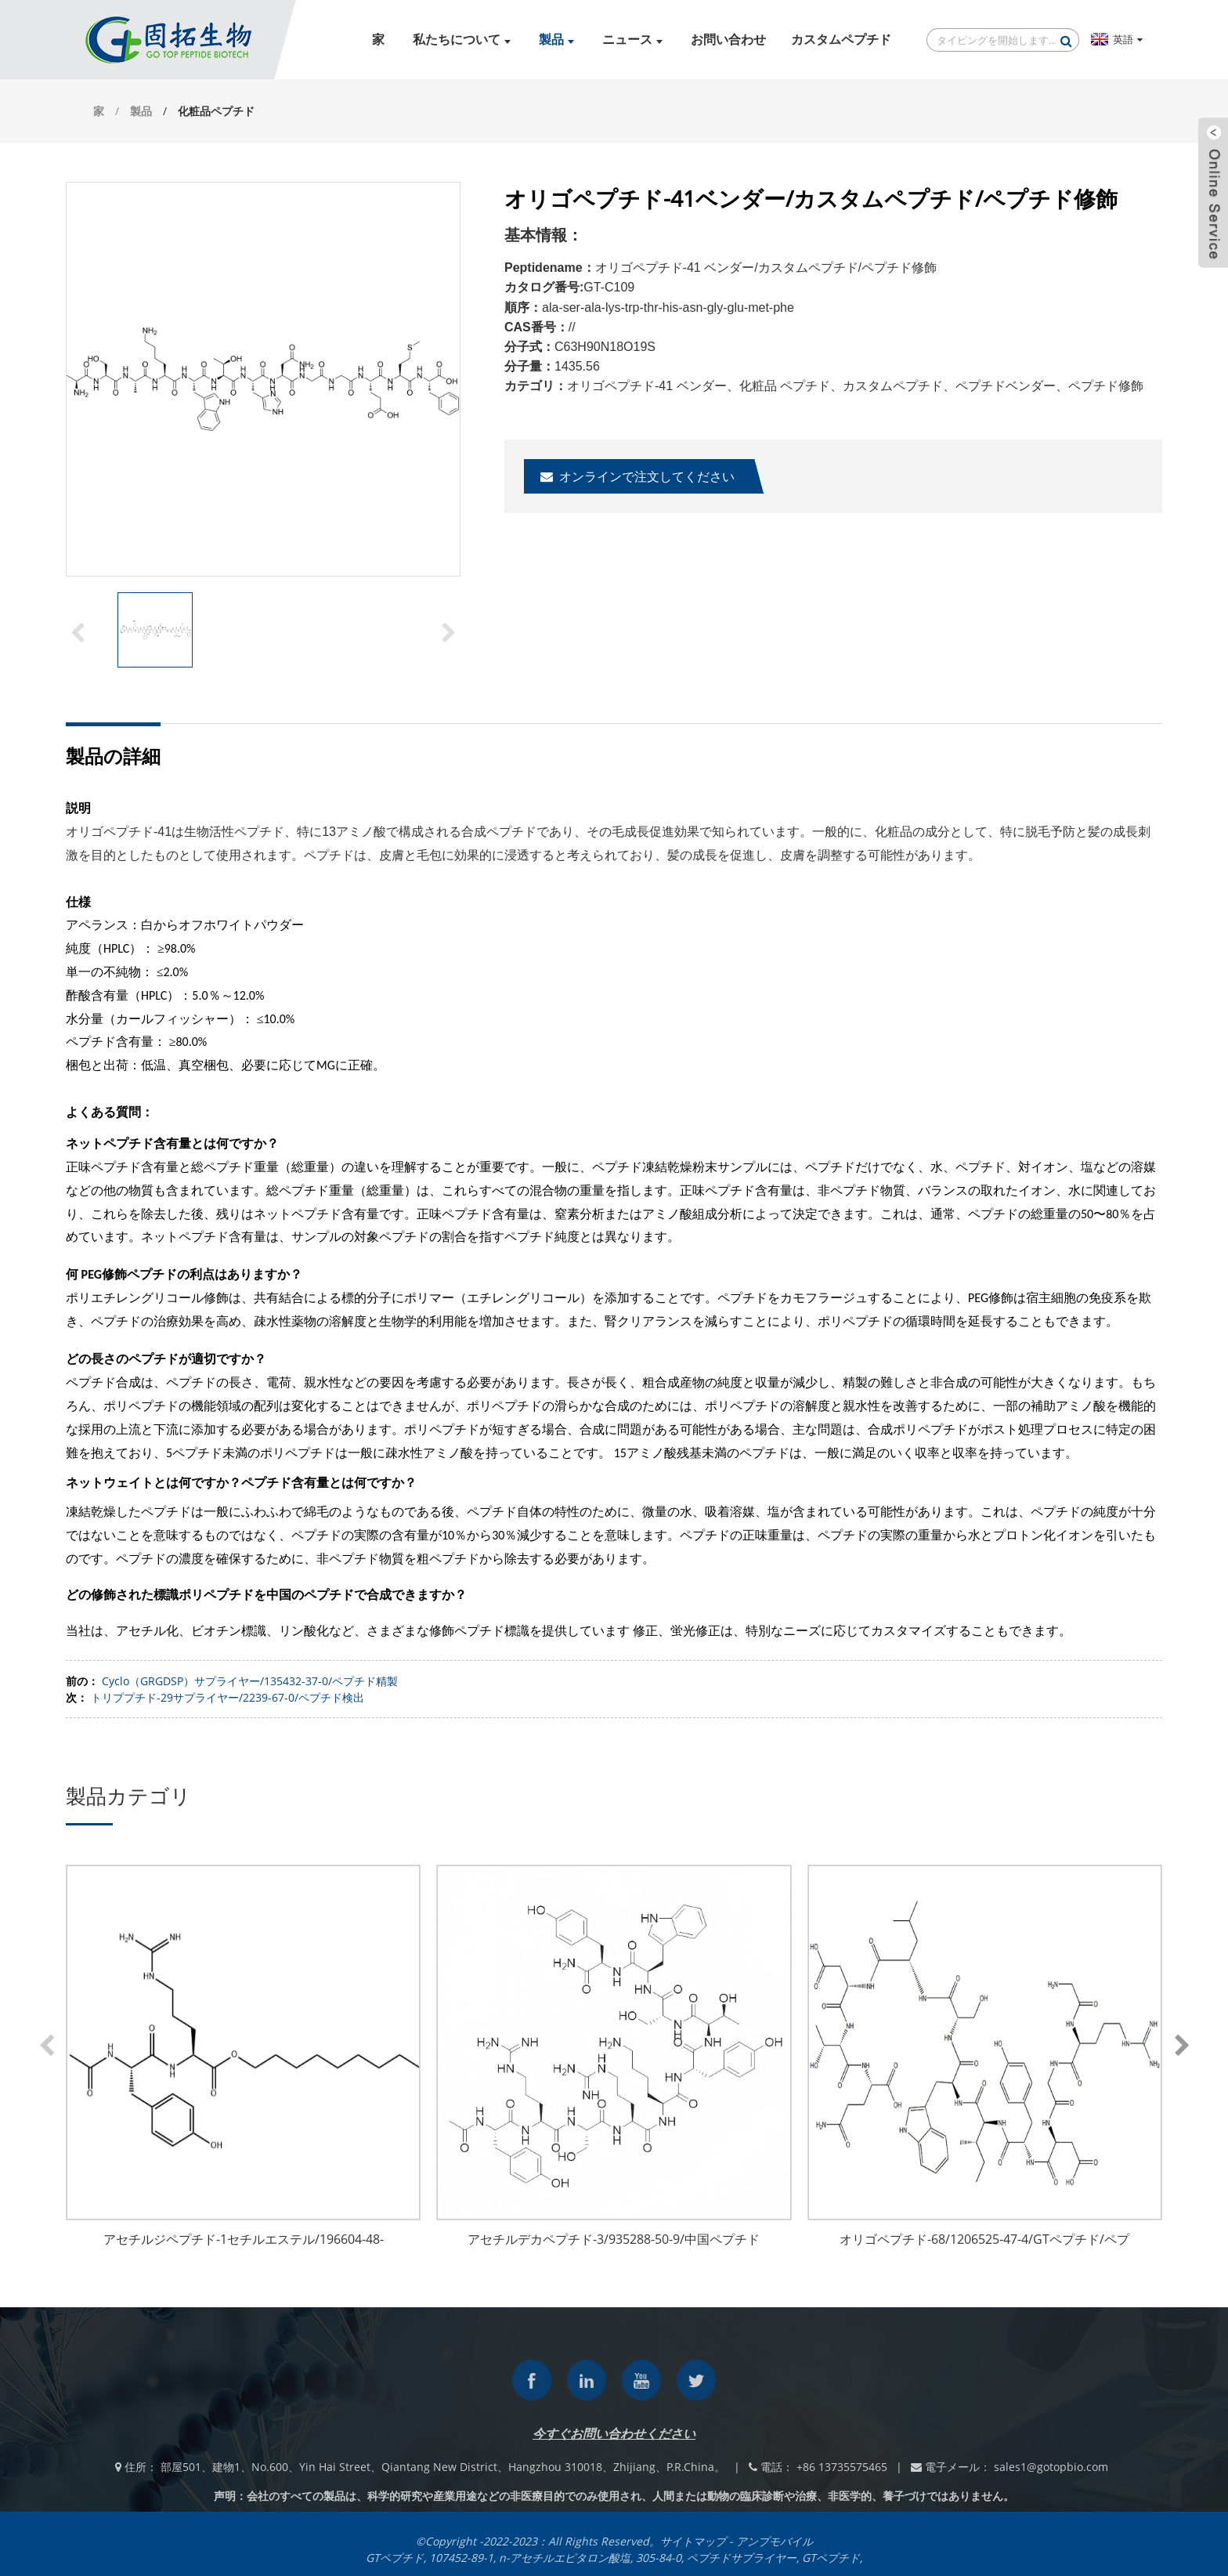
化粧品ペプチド (216, 110)
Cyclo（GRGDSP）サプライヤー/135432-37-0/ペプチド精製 (250, 1680)
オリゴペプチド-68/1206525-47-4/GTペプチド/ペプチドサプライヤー (984, 2240)
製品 (556, 39)
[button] (448, 630)
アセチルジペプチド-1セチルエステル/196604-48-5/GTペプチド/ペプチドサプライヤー (243, 2240)
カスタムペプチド (841, 39)
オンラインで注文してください (647, 476)
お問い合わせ (728, 39)
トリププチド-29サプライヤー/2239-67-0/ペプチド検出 (227, 1697)
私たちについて (462, 39)
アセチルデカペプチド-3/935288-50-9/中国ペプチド (614, 2239)
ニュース (632, 39)
